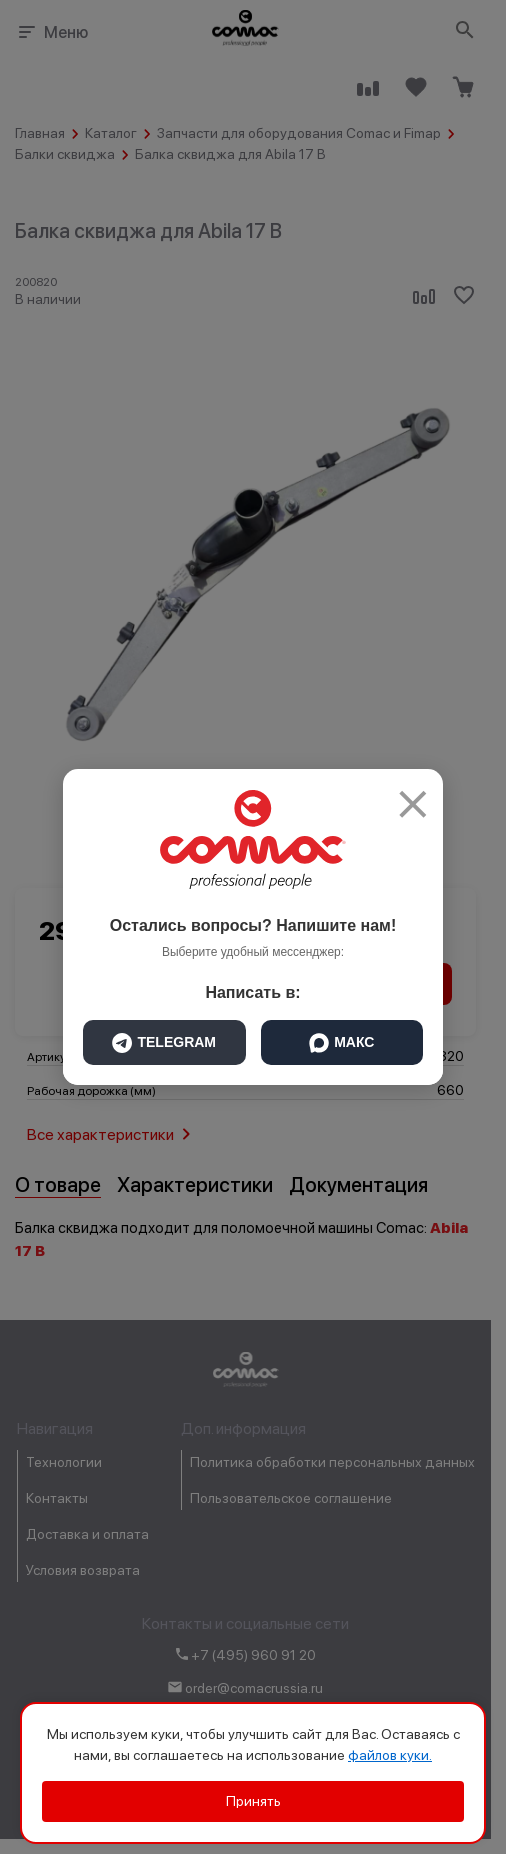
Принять (253, 1801)
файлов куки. (390, 1755)
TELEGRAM (164, 1043)
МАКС (341, 1043)
